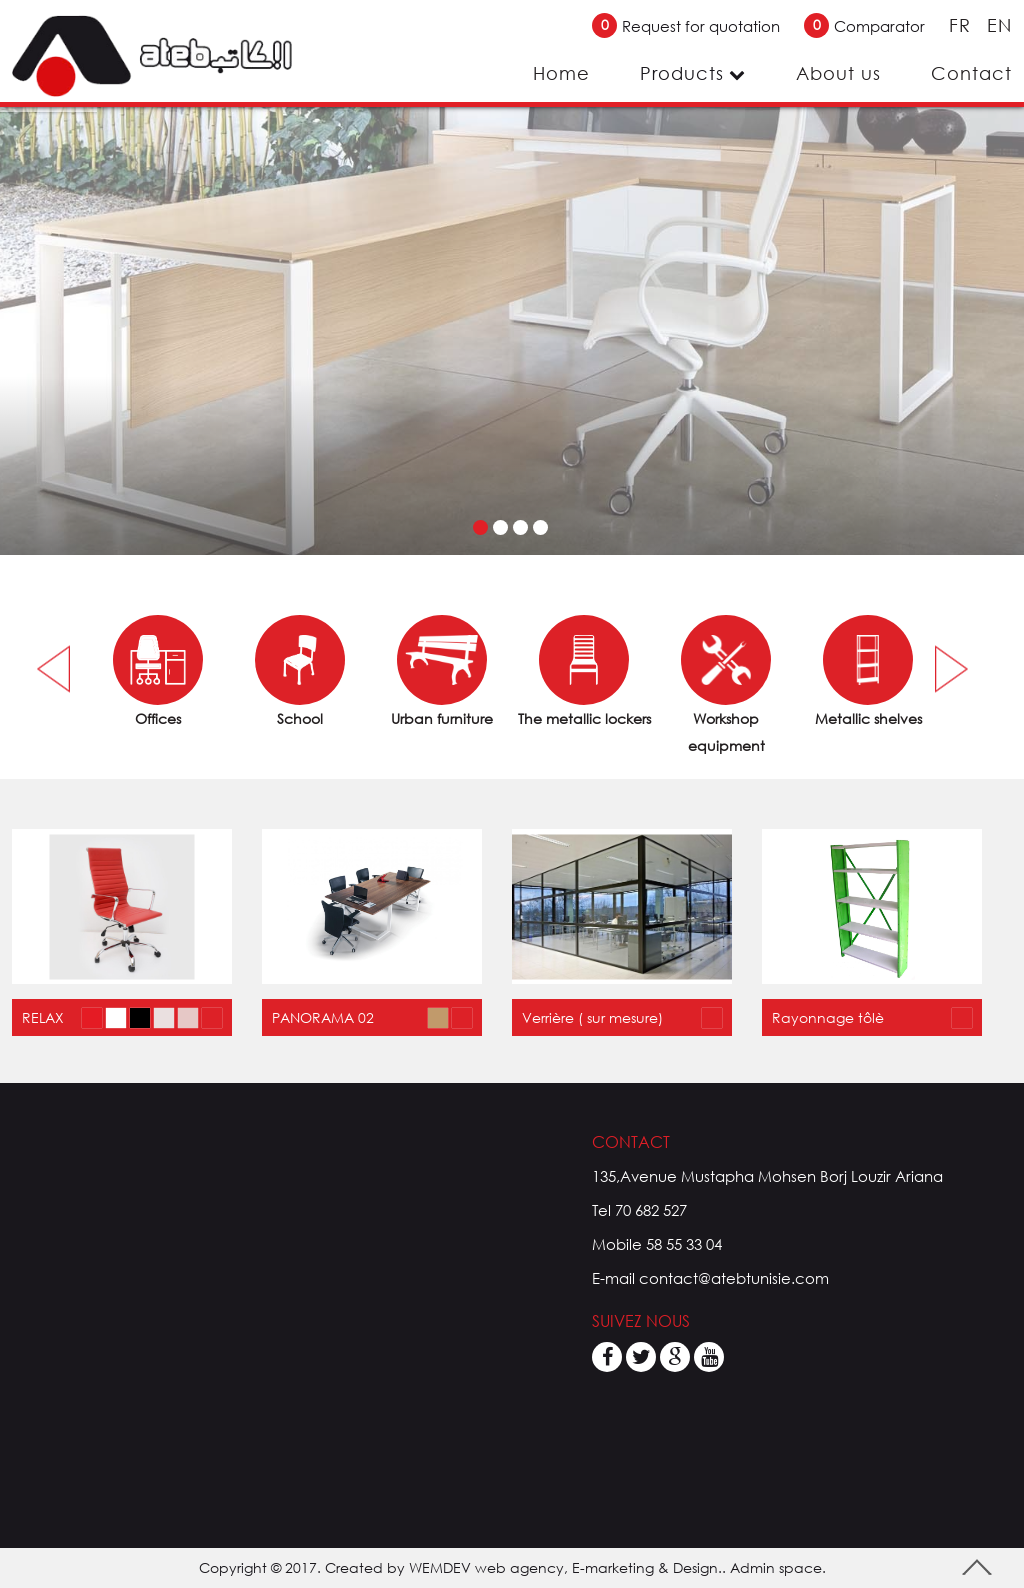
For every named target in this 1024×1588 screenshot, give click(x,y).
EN (999, 25)
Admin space (776, 1567)
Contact (971, 73)
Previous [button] (57, 668)
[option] (158, 673)
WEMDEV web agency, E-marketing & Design (563, 1567)
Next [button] (951, 668)
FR (963, 25)
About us (838, 73)
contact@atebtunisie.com (734, 1278)
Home (561, 73)
